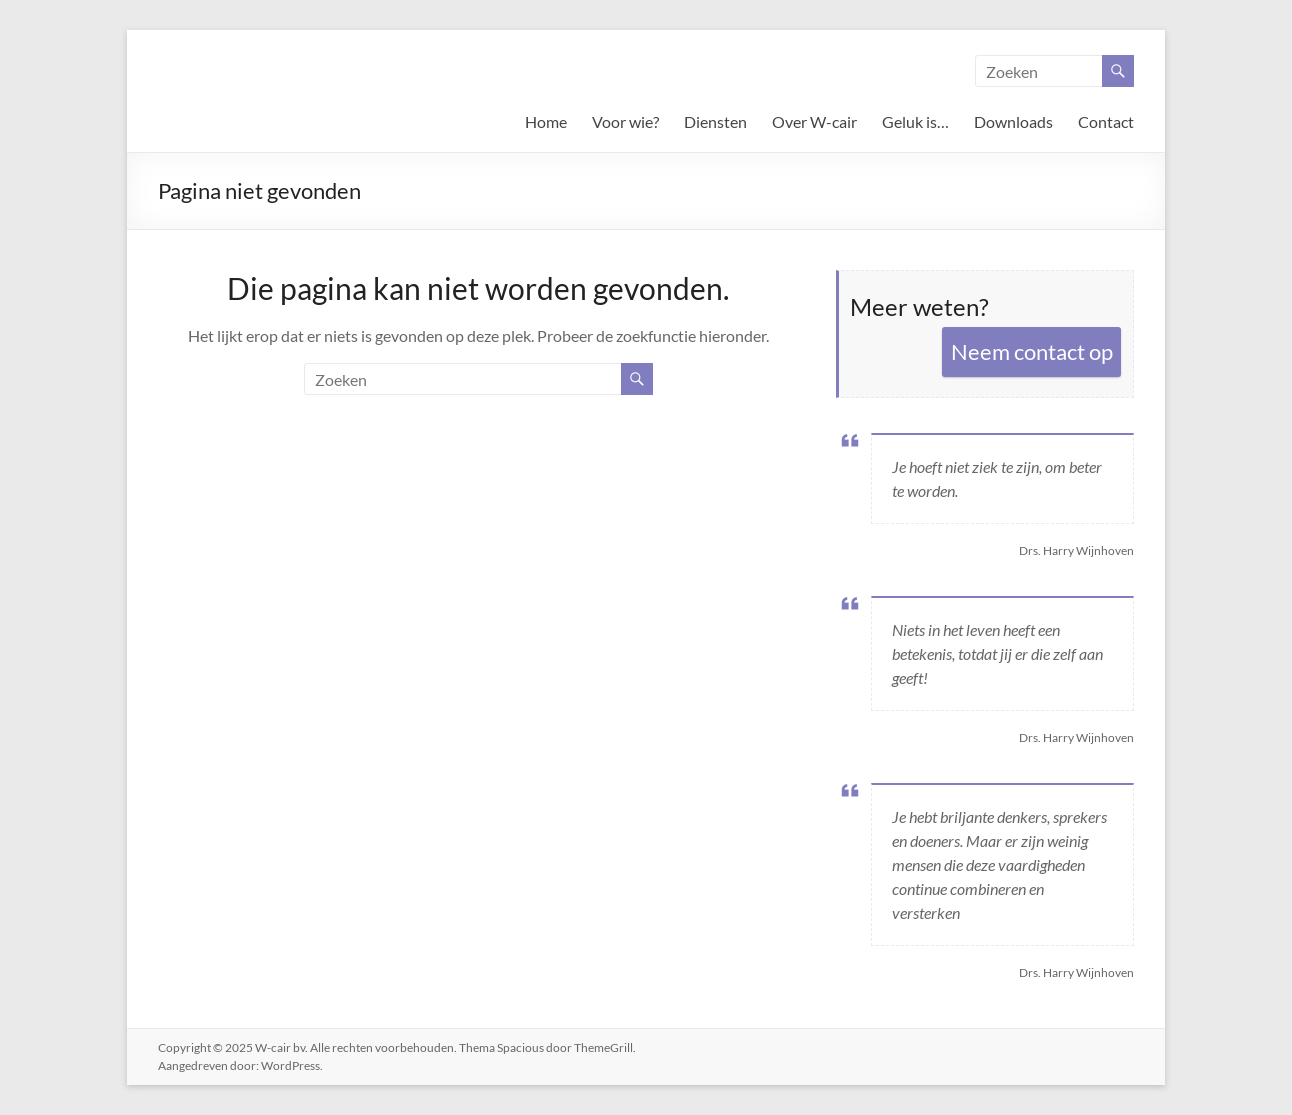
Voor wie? (625, 121)
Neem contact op (1032, 351)
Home (546, 121)
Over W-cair (814, 121)
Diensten (715, 121)
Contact (1106, 121)
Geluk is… (915, 121)
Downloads (1013, 121)
